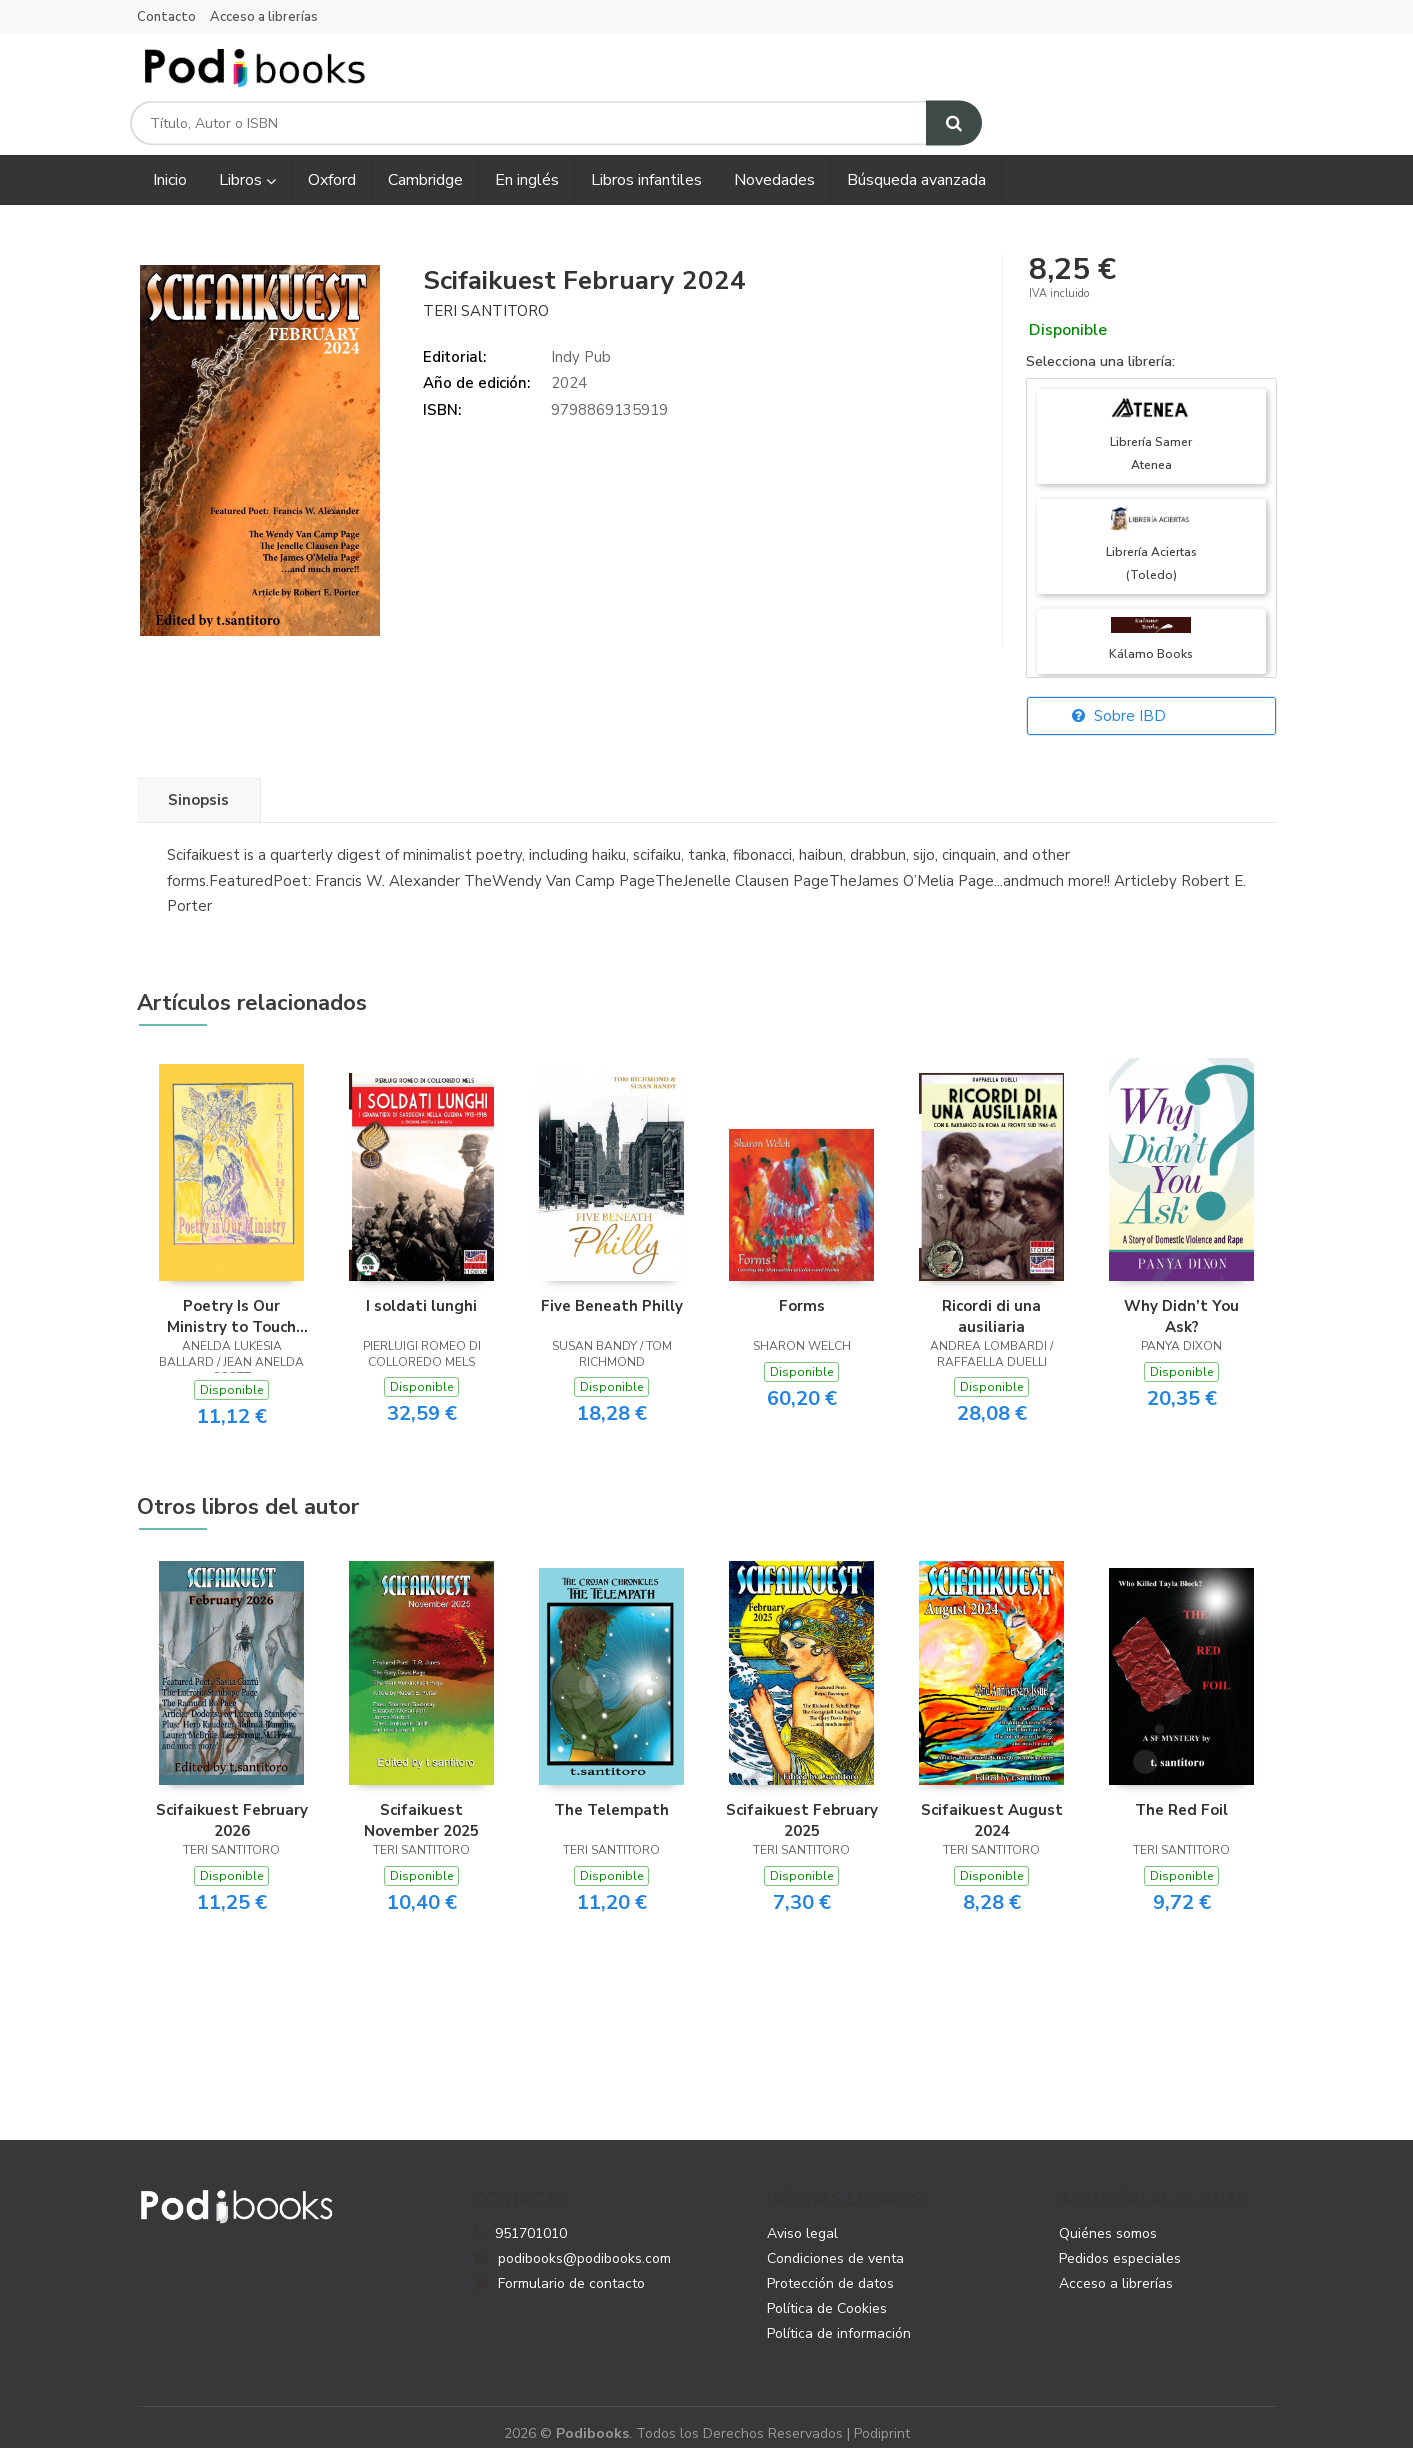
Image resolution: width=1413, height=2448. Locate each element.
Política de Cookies (827, 2293)
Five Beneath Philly (612, 1291)
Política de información (839, 2318)
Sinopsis (198, 785)
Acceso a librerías (264, 17)
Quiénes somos (1108, 2218)
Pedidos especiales (1120, 2243)
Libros (247, 165)
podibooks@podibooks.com (572, 2243)
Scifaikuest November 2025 (421, 1805)
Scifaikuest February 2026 (232, 1805)
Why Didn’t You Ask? (1181, 1301)
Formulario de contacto (559, 2268)
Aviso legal (802, 2218)
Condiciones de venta (835, 2243)
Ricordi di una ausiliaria (991, 1301)
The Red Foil (1181, 1795)
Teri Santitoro (486, 295)
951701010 (531, 2218)
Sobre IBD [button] (1119, 701)
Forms (802, 1291)
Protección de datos (830, 2268)
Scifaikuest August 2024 (992, 1805)
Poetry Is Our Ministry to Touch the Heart (231, 1301)
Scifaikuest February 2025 (802, 1805)
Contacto (166, 17)
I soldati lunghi (421, 1291)
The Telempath (611, 1795)
